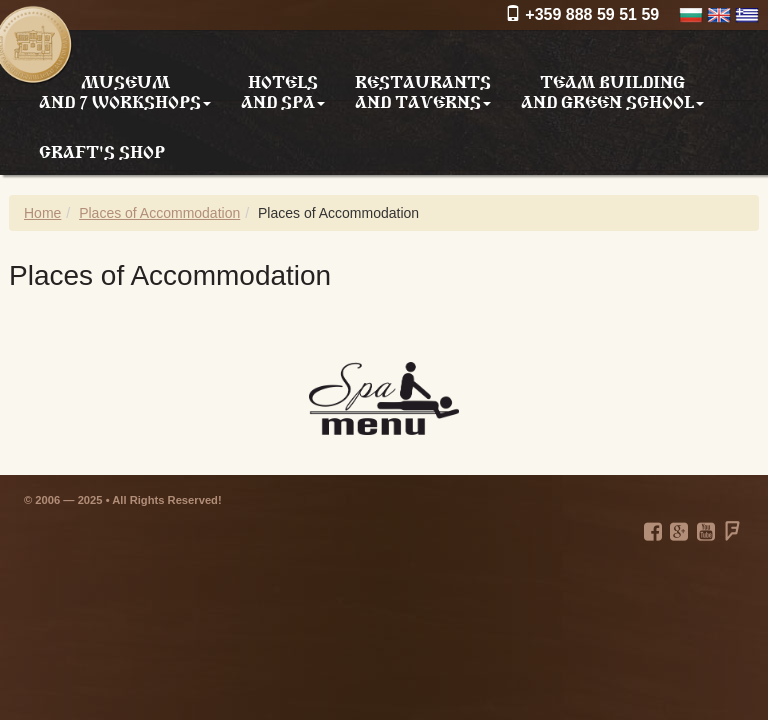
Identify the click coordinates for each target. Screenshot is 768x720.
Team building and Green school (612, 91)
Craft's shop (102, 150)
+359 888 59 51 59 (582, 14)
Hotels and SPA (283, 91)
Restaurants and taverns (423, 91)
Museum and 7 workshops (125, 91)
